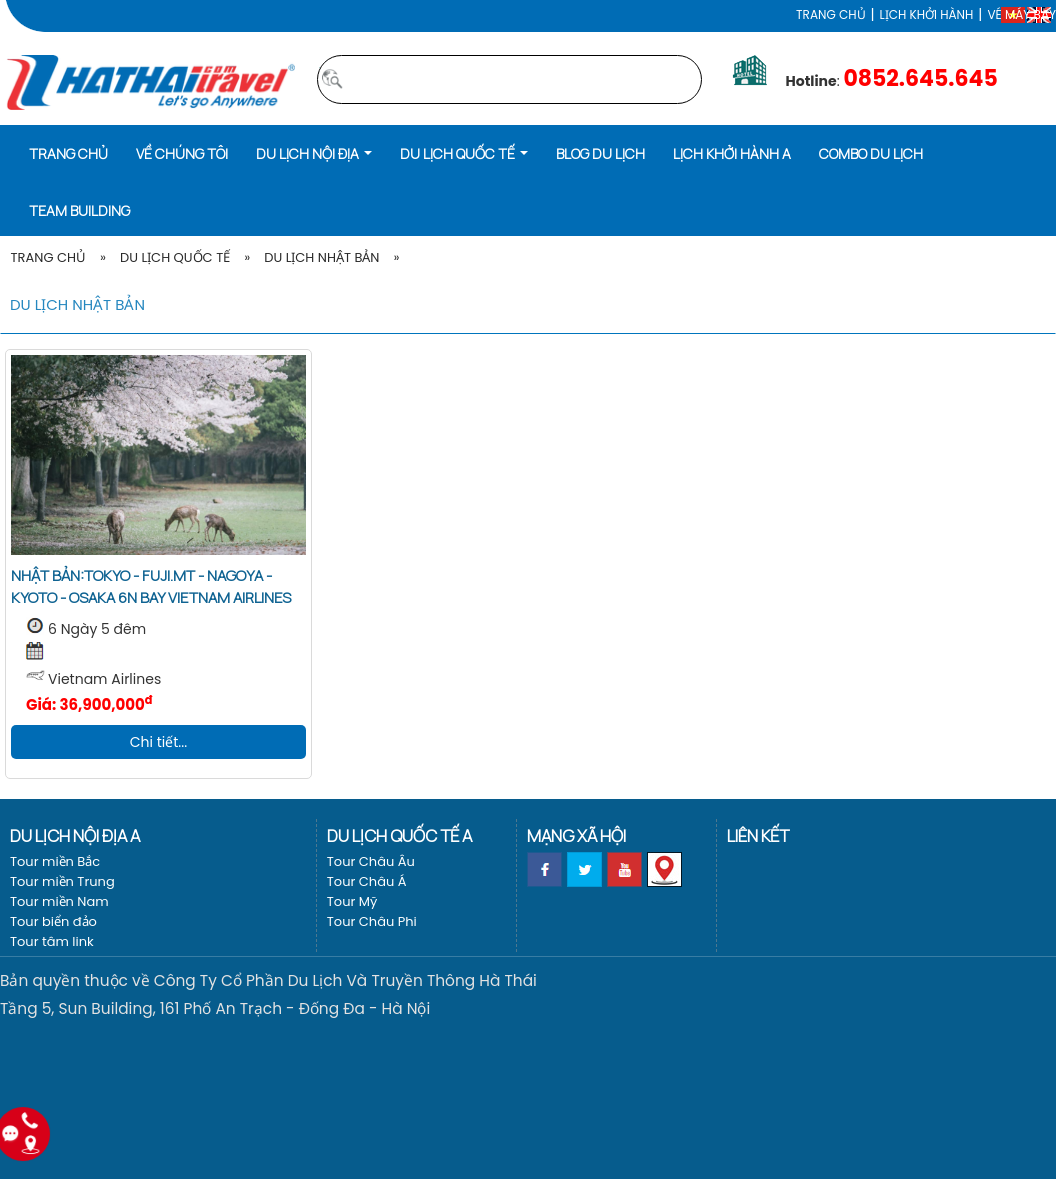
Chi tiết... (158, 742)
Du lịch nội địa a (75, 835)
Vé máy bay (1021, 14)
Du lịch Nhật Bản (321, 257)
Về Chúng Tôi (182, 153)
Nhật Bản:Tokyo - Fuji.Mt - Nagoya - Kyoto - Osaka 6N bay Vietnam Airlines (151, 586)
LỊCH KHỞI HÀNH (927, 14)
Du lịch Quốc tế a (399, 835)
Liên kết (758, 835)
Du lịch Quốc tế (175, 257)
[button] (314, 152)
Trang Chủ (48, 257)
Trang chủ (830, 14)
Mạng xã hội (576, 835)
